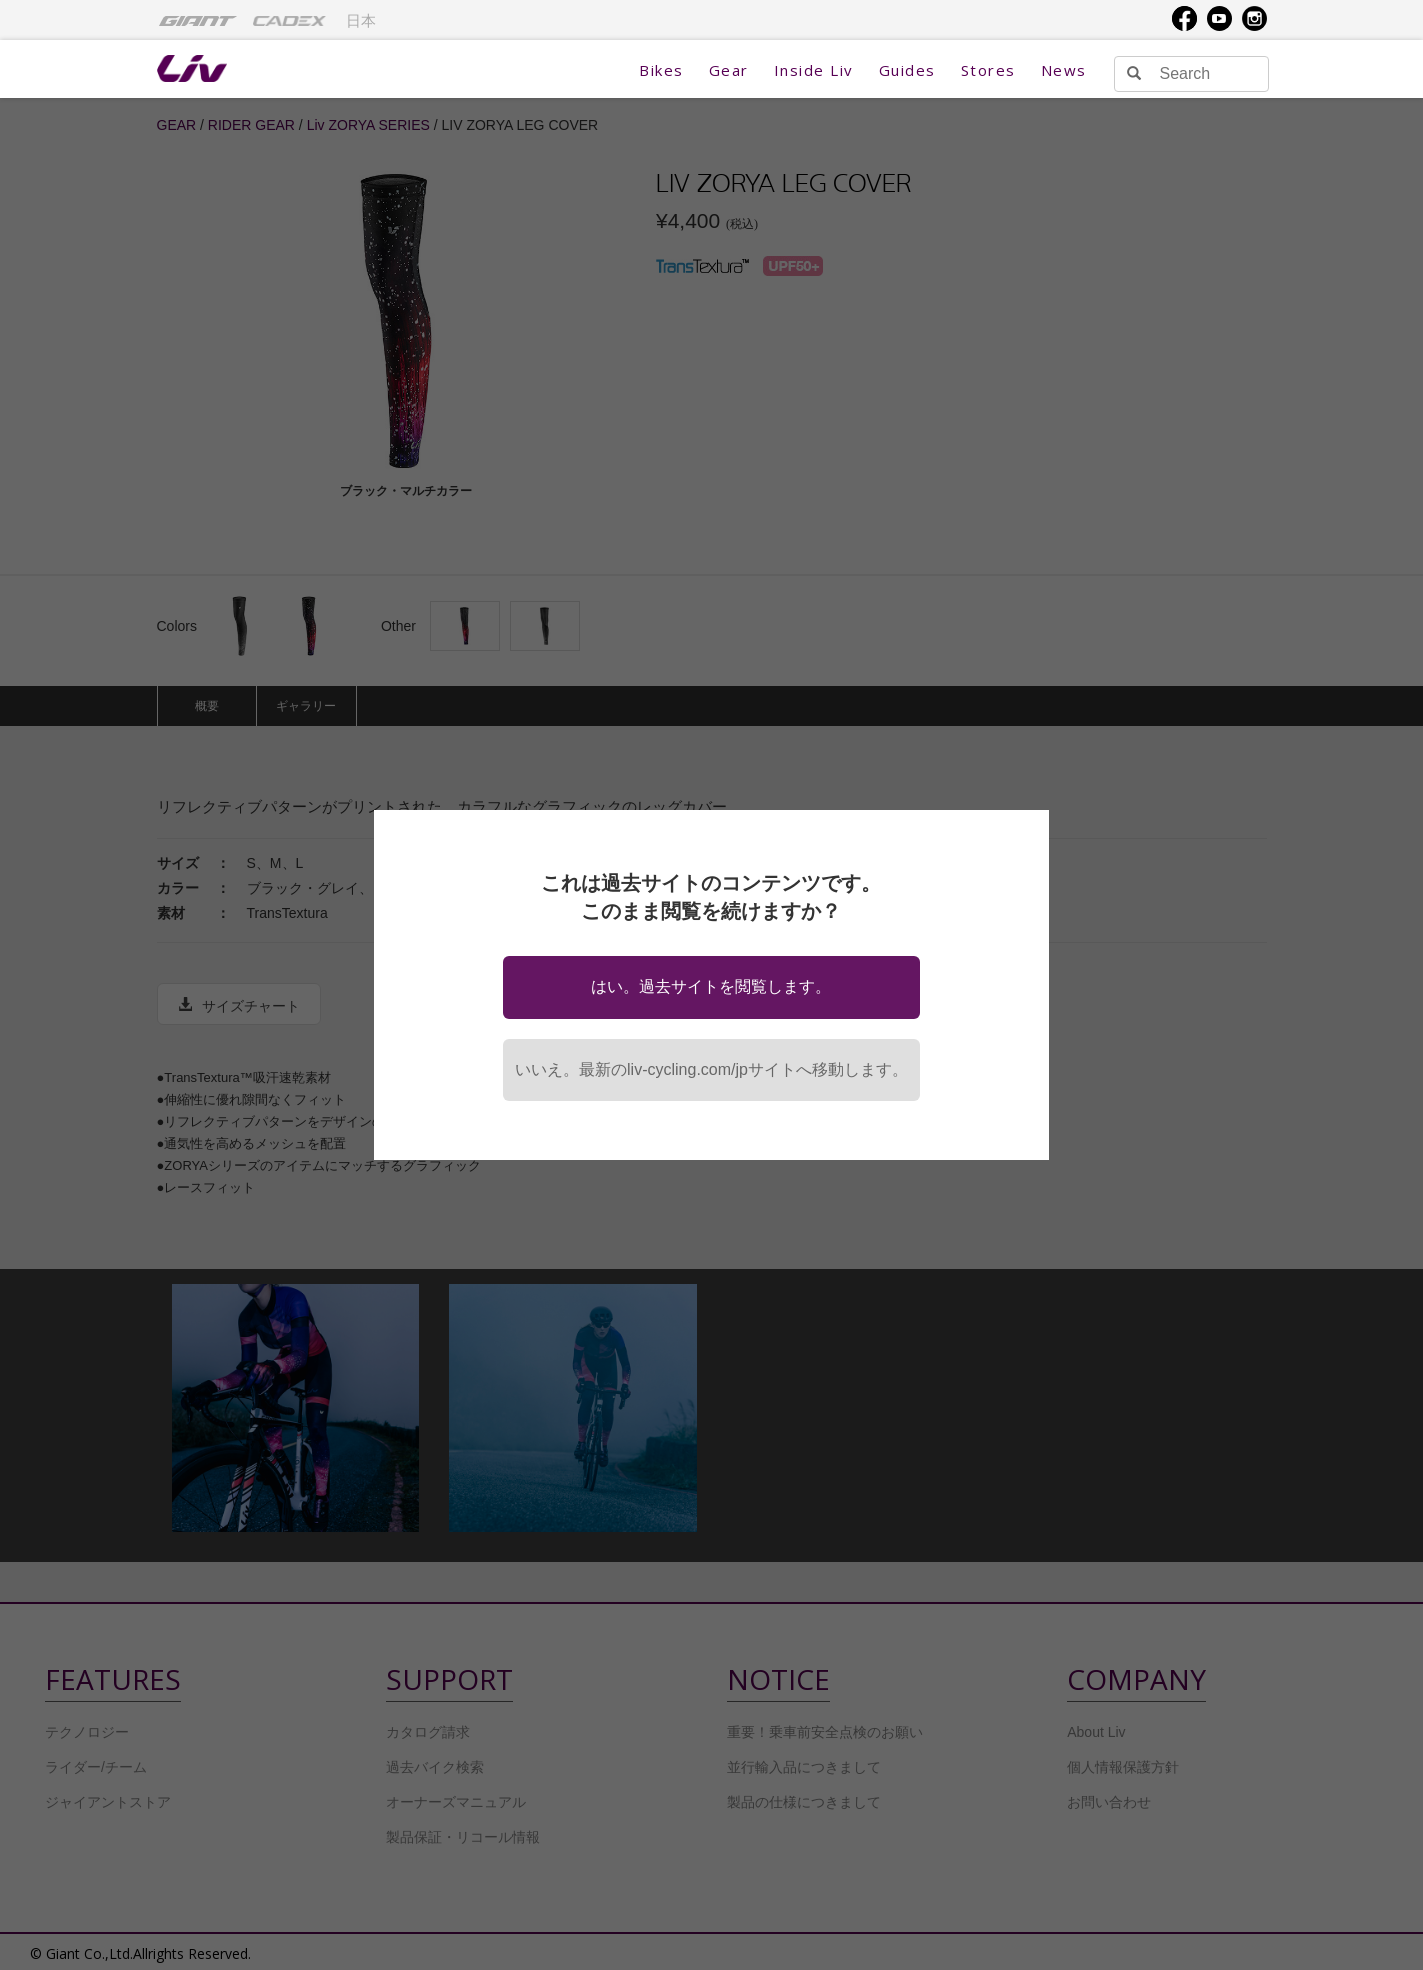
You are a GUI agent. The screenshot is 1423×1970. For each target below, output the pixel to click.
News (1064, 70)
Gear (729, 70)
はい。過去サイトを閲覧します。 (711, 986)
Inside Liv (814, 70)
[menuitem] (198, 20)
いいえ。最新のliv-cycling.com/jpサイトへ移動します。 (711, 1069)
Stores (988, 70)
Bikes (661, 70)
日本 (361, 21)
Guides (907, 70)
